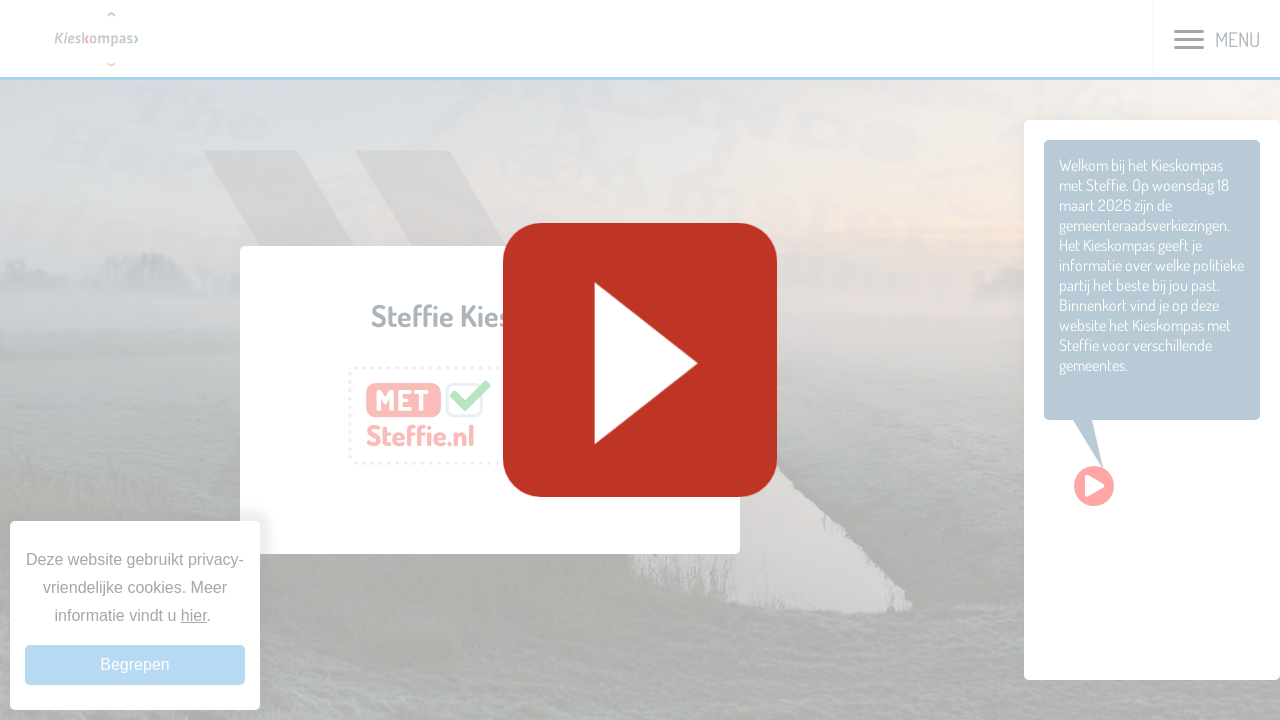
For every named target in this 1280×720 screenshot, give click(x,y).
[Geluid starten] (639, 359)
